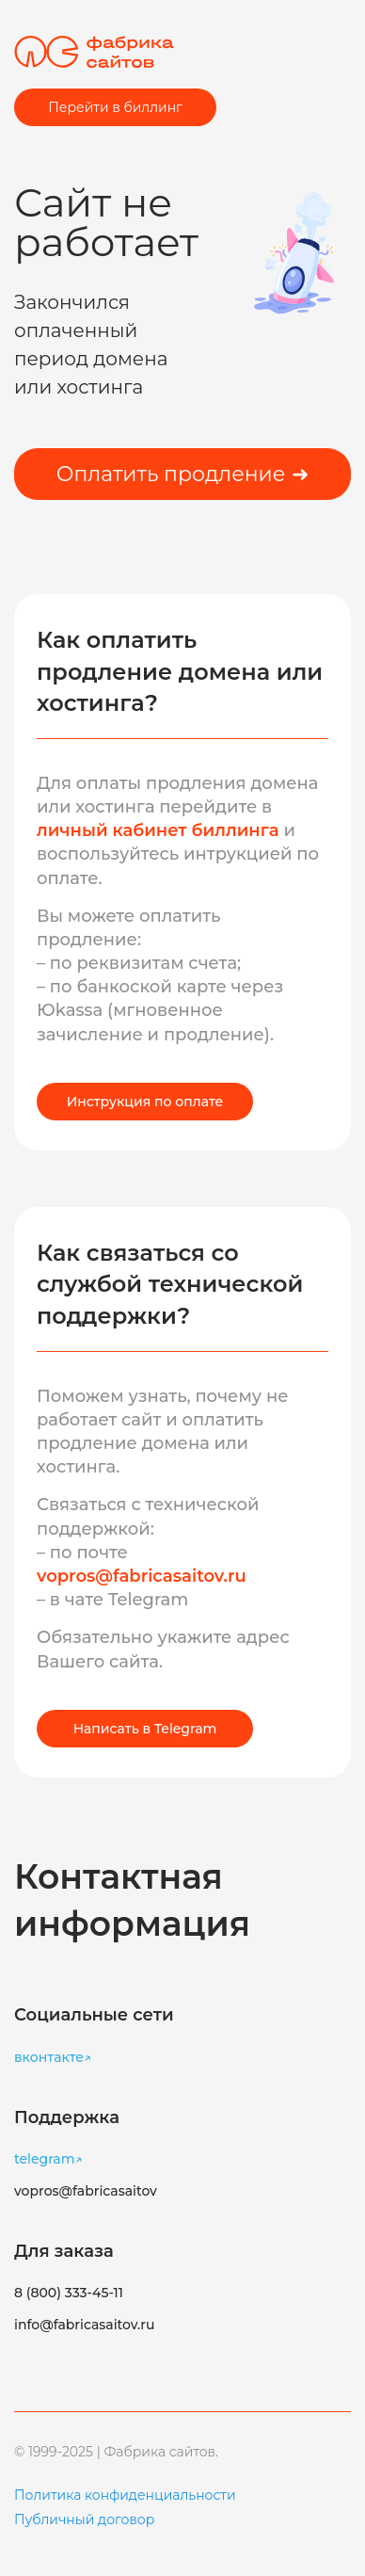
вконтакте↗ (52, 2057)
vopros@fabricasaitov (85, 2191)
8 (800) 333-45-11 (68, 2292)
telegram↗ (48, 2158)
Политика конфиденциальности (125, 2495)
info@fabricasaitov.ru (84, 2324)
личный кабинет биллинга (160, 830)
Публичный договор (84, 2519)
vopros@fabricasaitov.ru (141, 1576)
